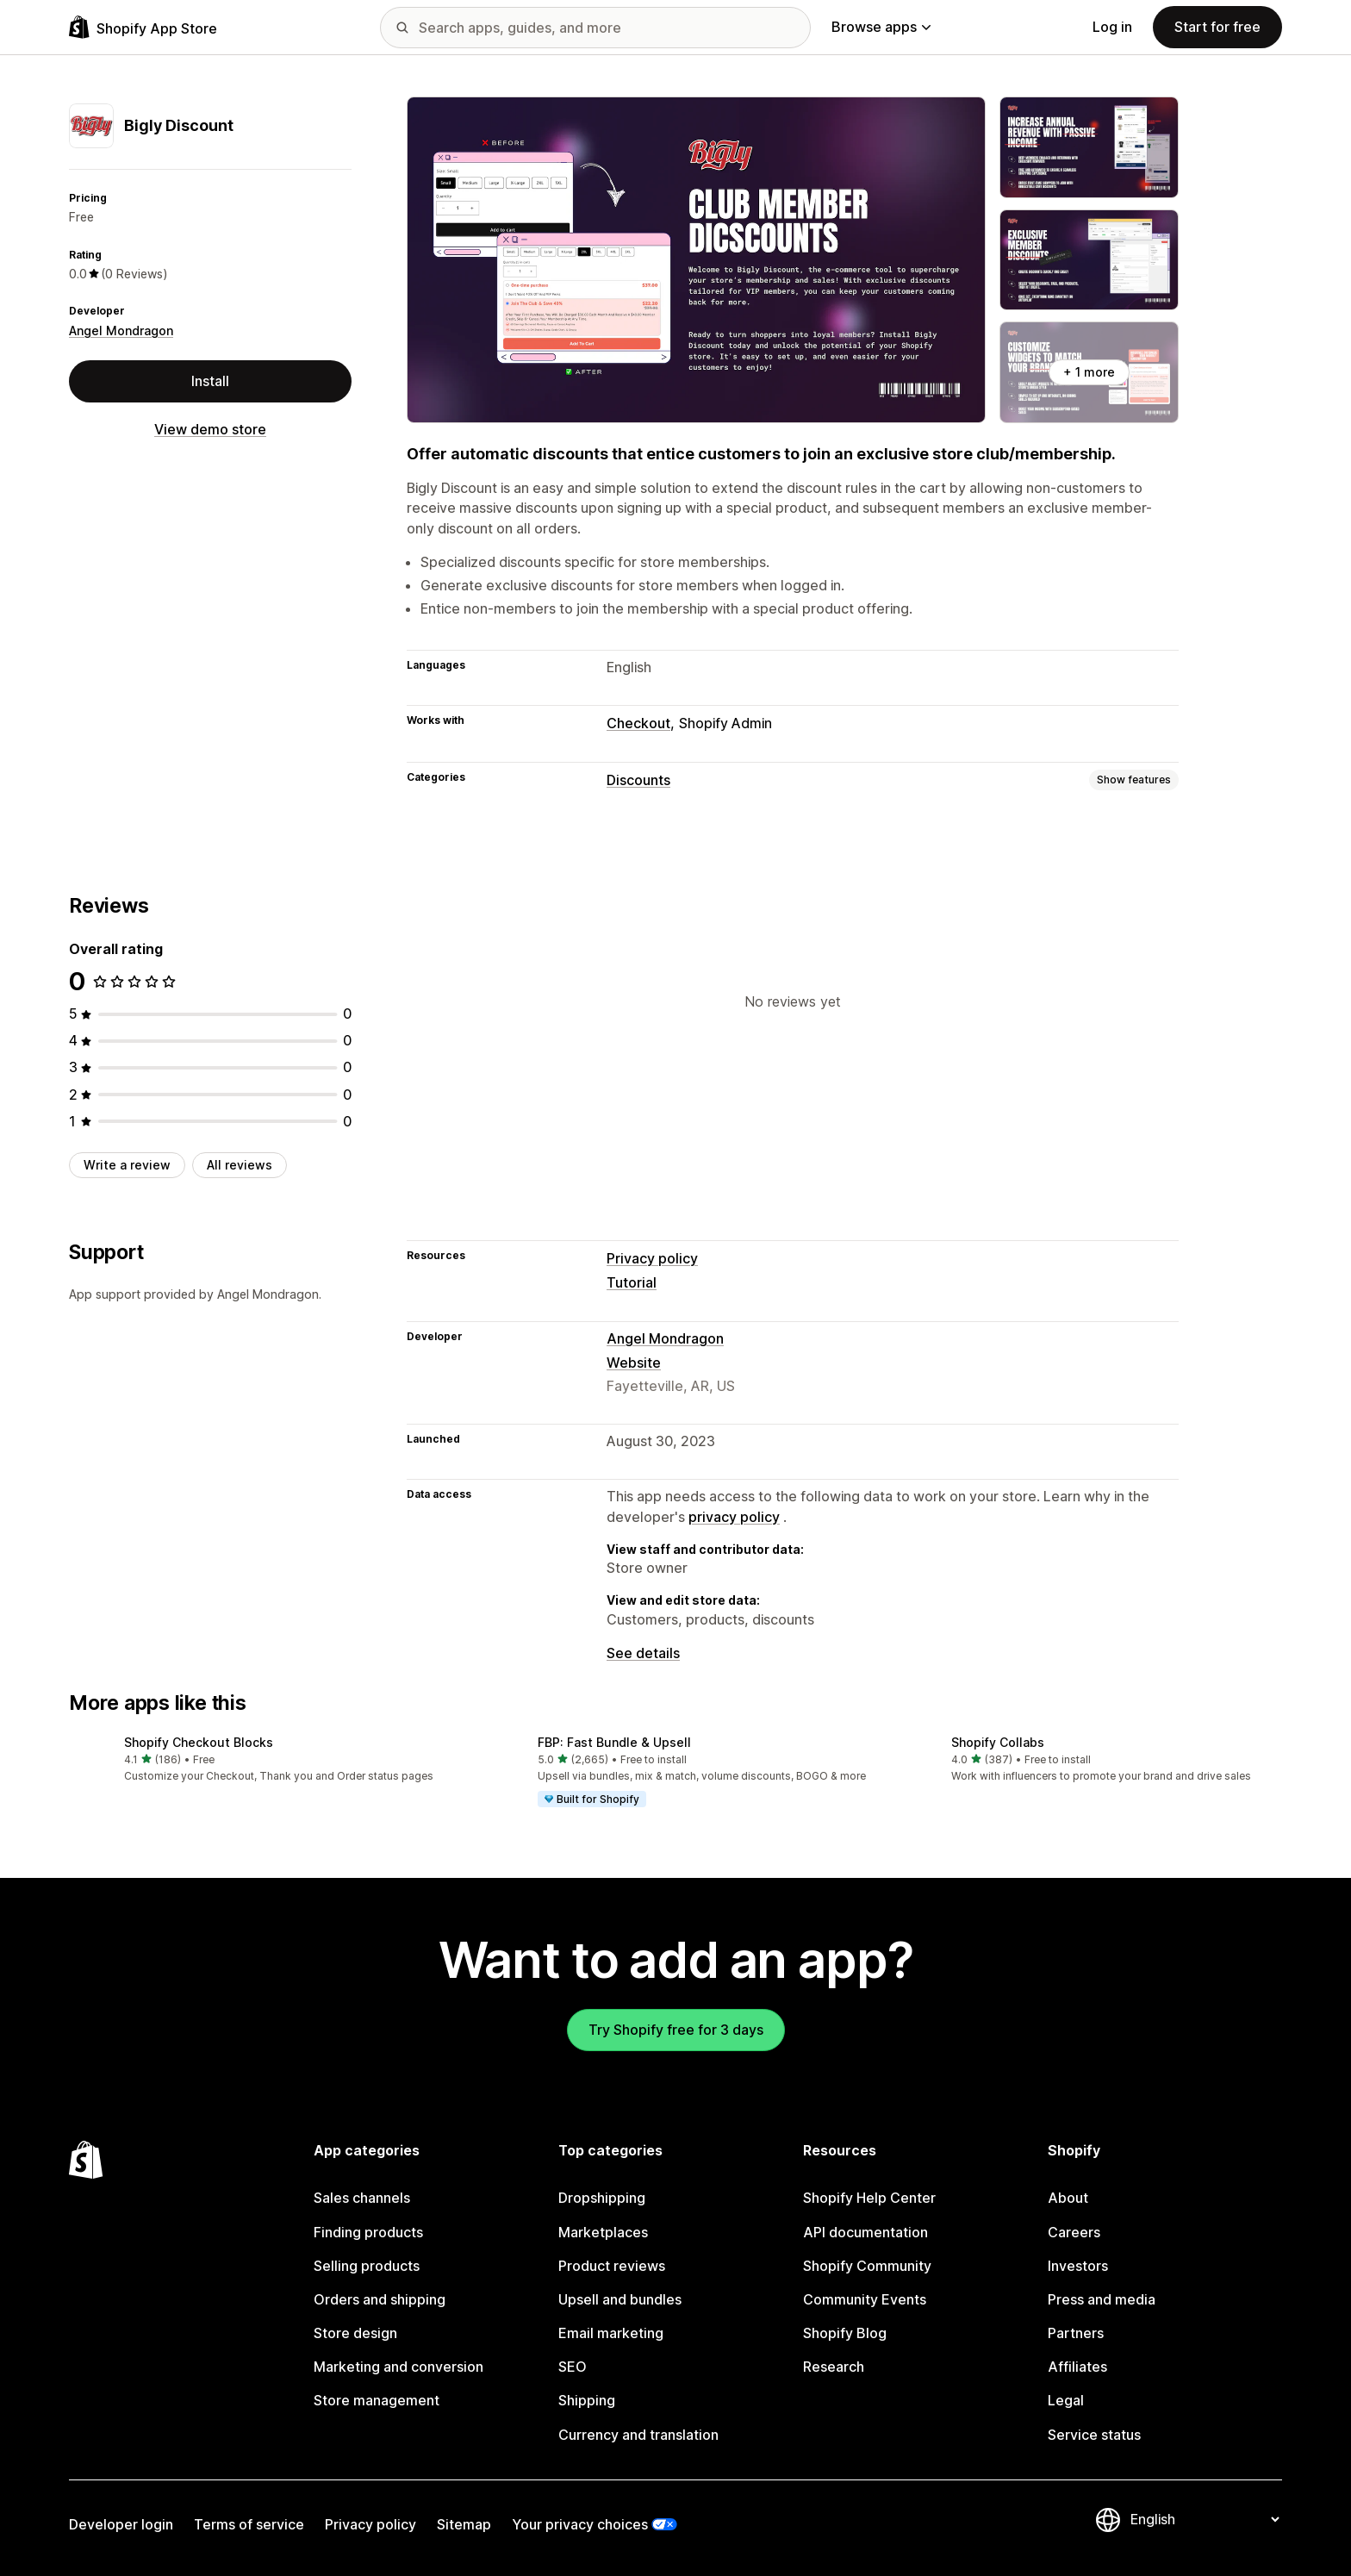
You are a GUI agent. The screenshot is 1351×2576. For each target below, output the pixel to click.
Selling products (367, 2265)
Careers (1074, 2232)
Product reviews (611, 2265)
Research (833, 2366)
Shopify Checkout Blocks (198, 1742)
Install (210, 381)
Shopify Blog (845, 2333)
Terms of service (249, 2524)
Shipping (586, 2400)
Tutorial (632, 1282)
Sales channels (362, 2197)
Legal (1066, 2400)
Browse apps (881, 26)
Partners (1076, 2333)
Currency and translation (638, 2434)
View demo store (210, 429)
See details (643, 1653)
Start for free (1217, 26)
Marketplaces (603, 2232)
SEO (572, 2366)
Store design (355, 2333)
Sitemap (464, 2524)
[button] (262, 1760)
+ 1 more (1089, 372)
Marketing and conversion (398, 2366)
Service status (1094, 2434)
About (1068, 2197)
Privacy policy (652, 1258)
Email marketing (610, 2333)
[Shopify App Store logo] (143, 27)
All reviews (239, 1164)
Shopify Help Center (869, 2197)
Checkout (638, 723)
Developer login (121, 2524)
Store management (376, 2400)
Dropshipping (601, 2197)
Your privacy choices (580, 2524)
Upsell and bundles (620, 2299)
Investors (1078, 2265)
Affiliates (1077, 2366)
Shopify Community (867, 2265)
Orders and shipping (379, 2299)
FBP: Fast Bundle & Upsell (614, 1742)
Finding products (368, 2232)
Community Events (864, 2299)
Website (634, 1362)
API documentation (865, 2232)
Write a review (127, 1164)
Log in (1112, 26)
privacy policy (734, 1516)
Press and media (1101, 2299)
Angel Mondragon (121, 330)
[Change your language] (1204, 2519)
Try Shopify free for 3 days (675, 2029)
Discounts (638, 780)
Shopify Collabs (997, 1742)
